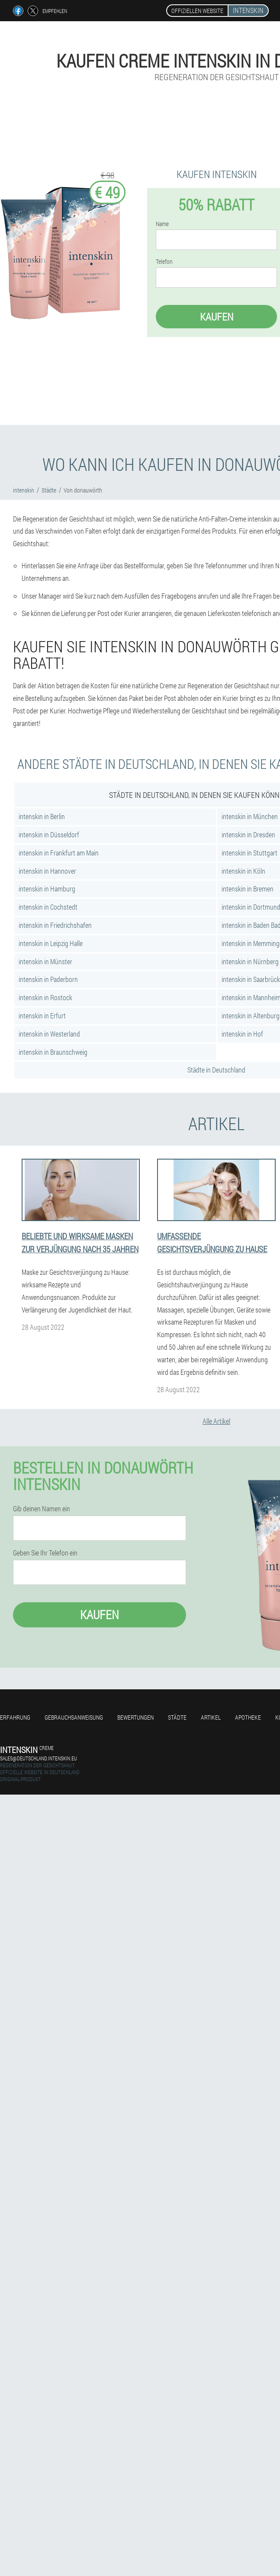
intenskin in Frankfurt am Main (59, 852)
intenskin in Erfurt (42, 1015)
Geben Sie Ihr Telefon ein (45, 1552)
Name (162, 224)
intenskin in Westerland (49, 1033)
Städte (177, 1717)
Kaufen (216, 317)
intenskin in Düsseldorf (49, 834)
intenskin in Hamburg (47, 888)
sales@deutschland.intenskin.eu (38, 1758)
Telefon (164, 262)
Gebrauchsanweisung (74, 1717)
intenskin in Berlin (42, 816)
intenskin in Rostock (45, 997)
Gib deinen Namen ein (41, 1508)
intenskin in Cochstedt (48, 906)
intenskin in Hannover (47, 870)
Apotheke (248, 1717)
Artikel (211, 1717)
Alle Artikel (216, 1421)
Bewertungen (135, 1717)
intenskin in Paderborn (48, 979)
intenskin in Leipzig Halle (51, 943)
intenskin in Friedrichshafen (55, 925)
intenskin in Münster (45, 961)
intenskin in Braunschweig (53, 1051)
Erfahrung (15, 1717)
